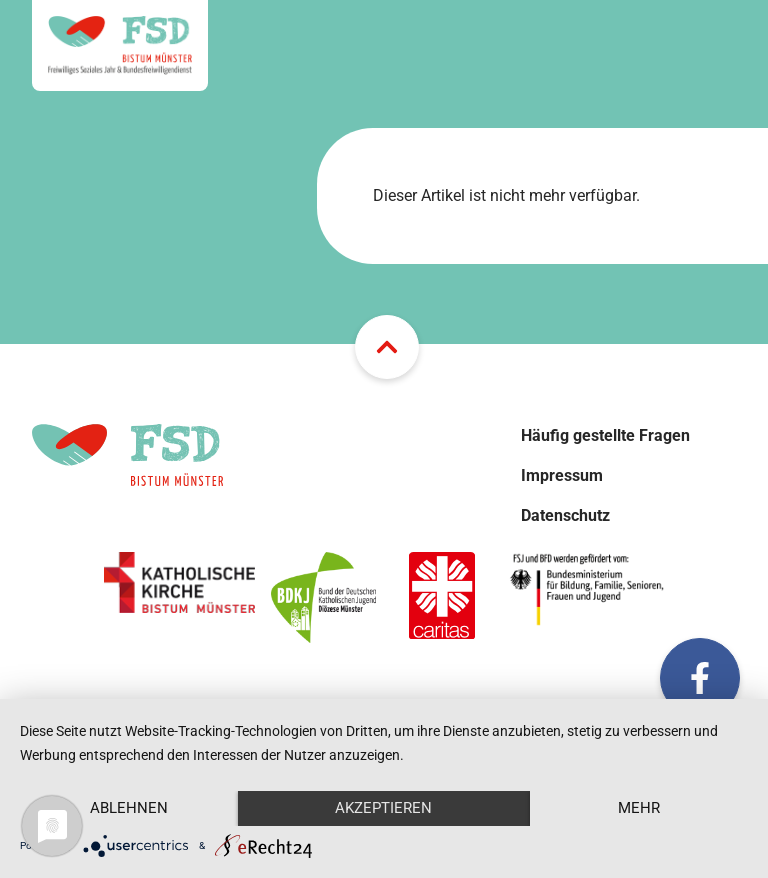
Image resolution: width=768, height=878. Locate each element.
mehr (639, 808)
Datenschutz (565, 515)
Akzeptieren (383, 808)
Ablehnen (129, 808)
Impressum (562, 475)
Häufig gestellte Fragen (605, 435)
